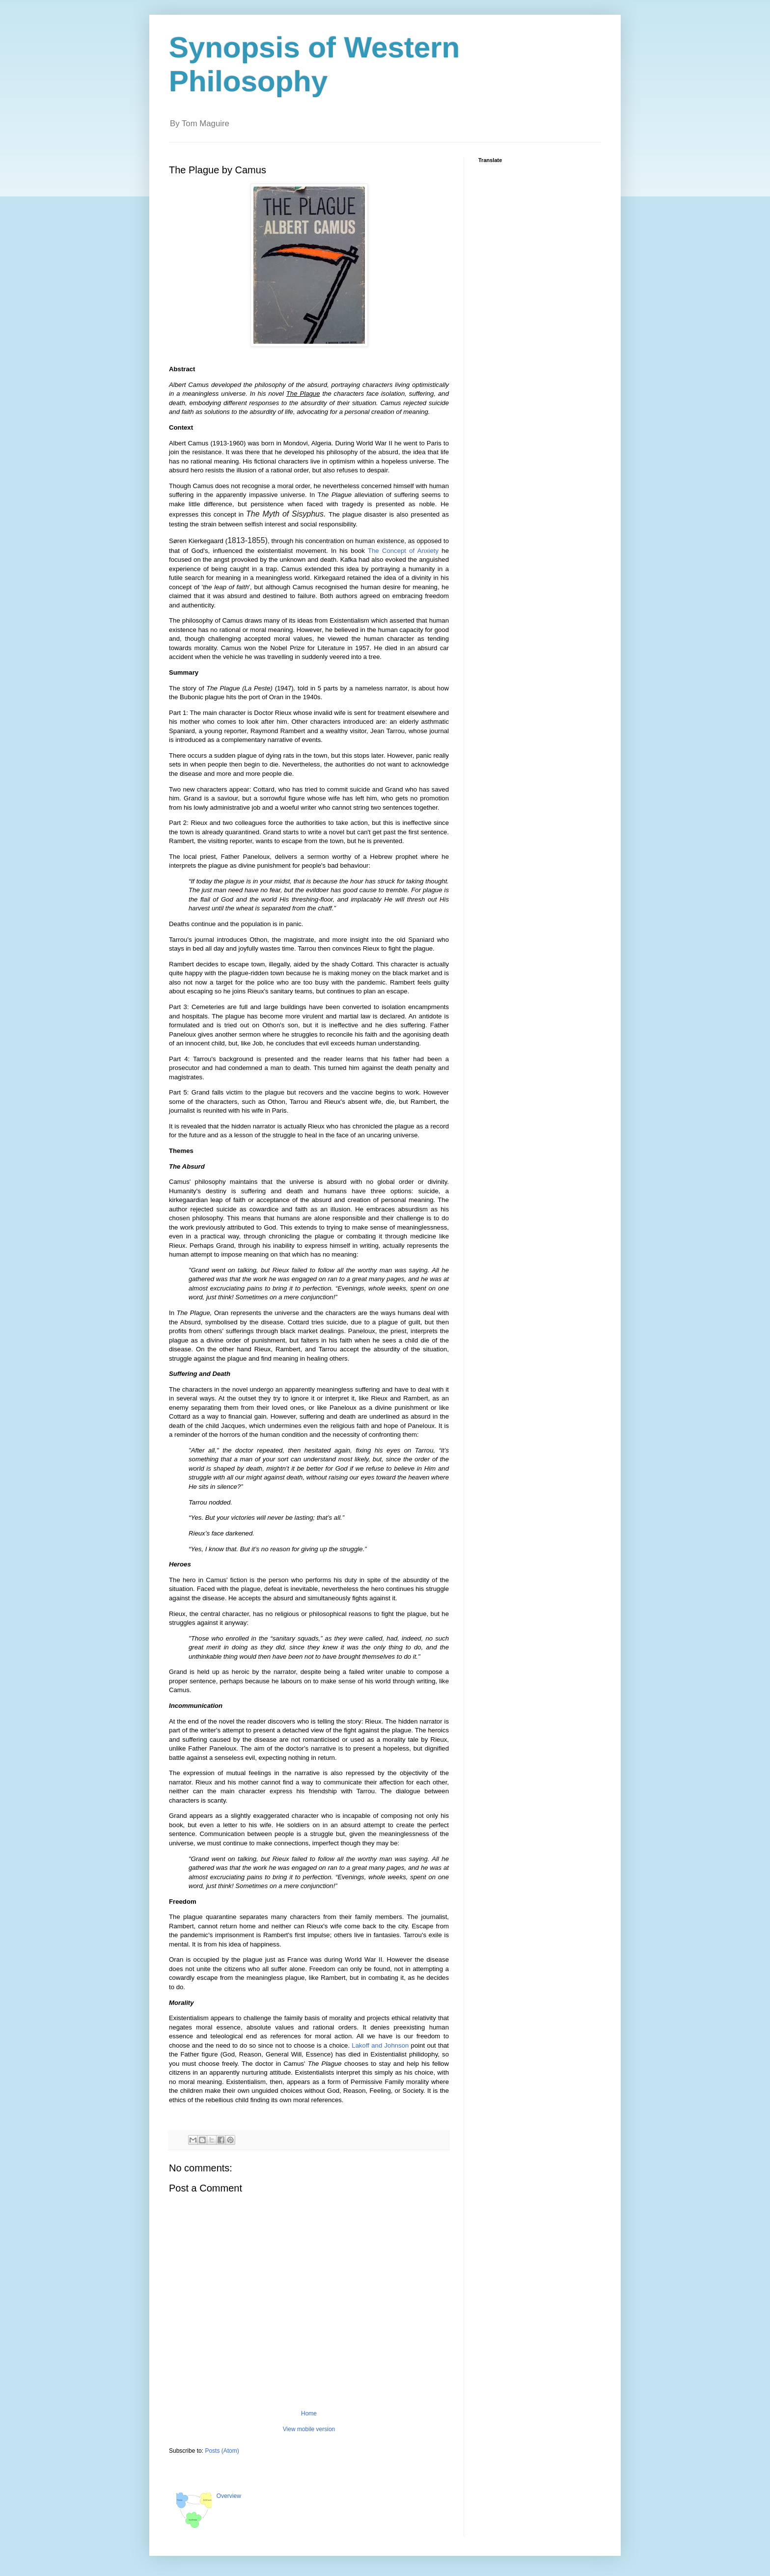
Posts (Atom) (222, 2450)
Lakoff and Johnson (380, 2045)
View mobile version (309, 2429)
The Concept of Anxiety (403, 550)
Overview (229, 2496)
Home (309, 2413)
